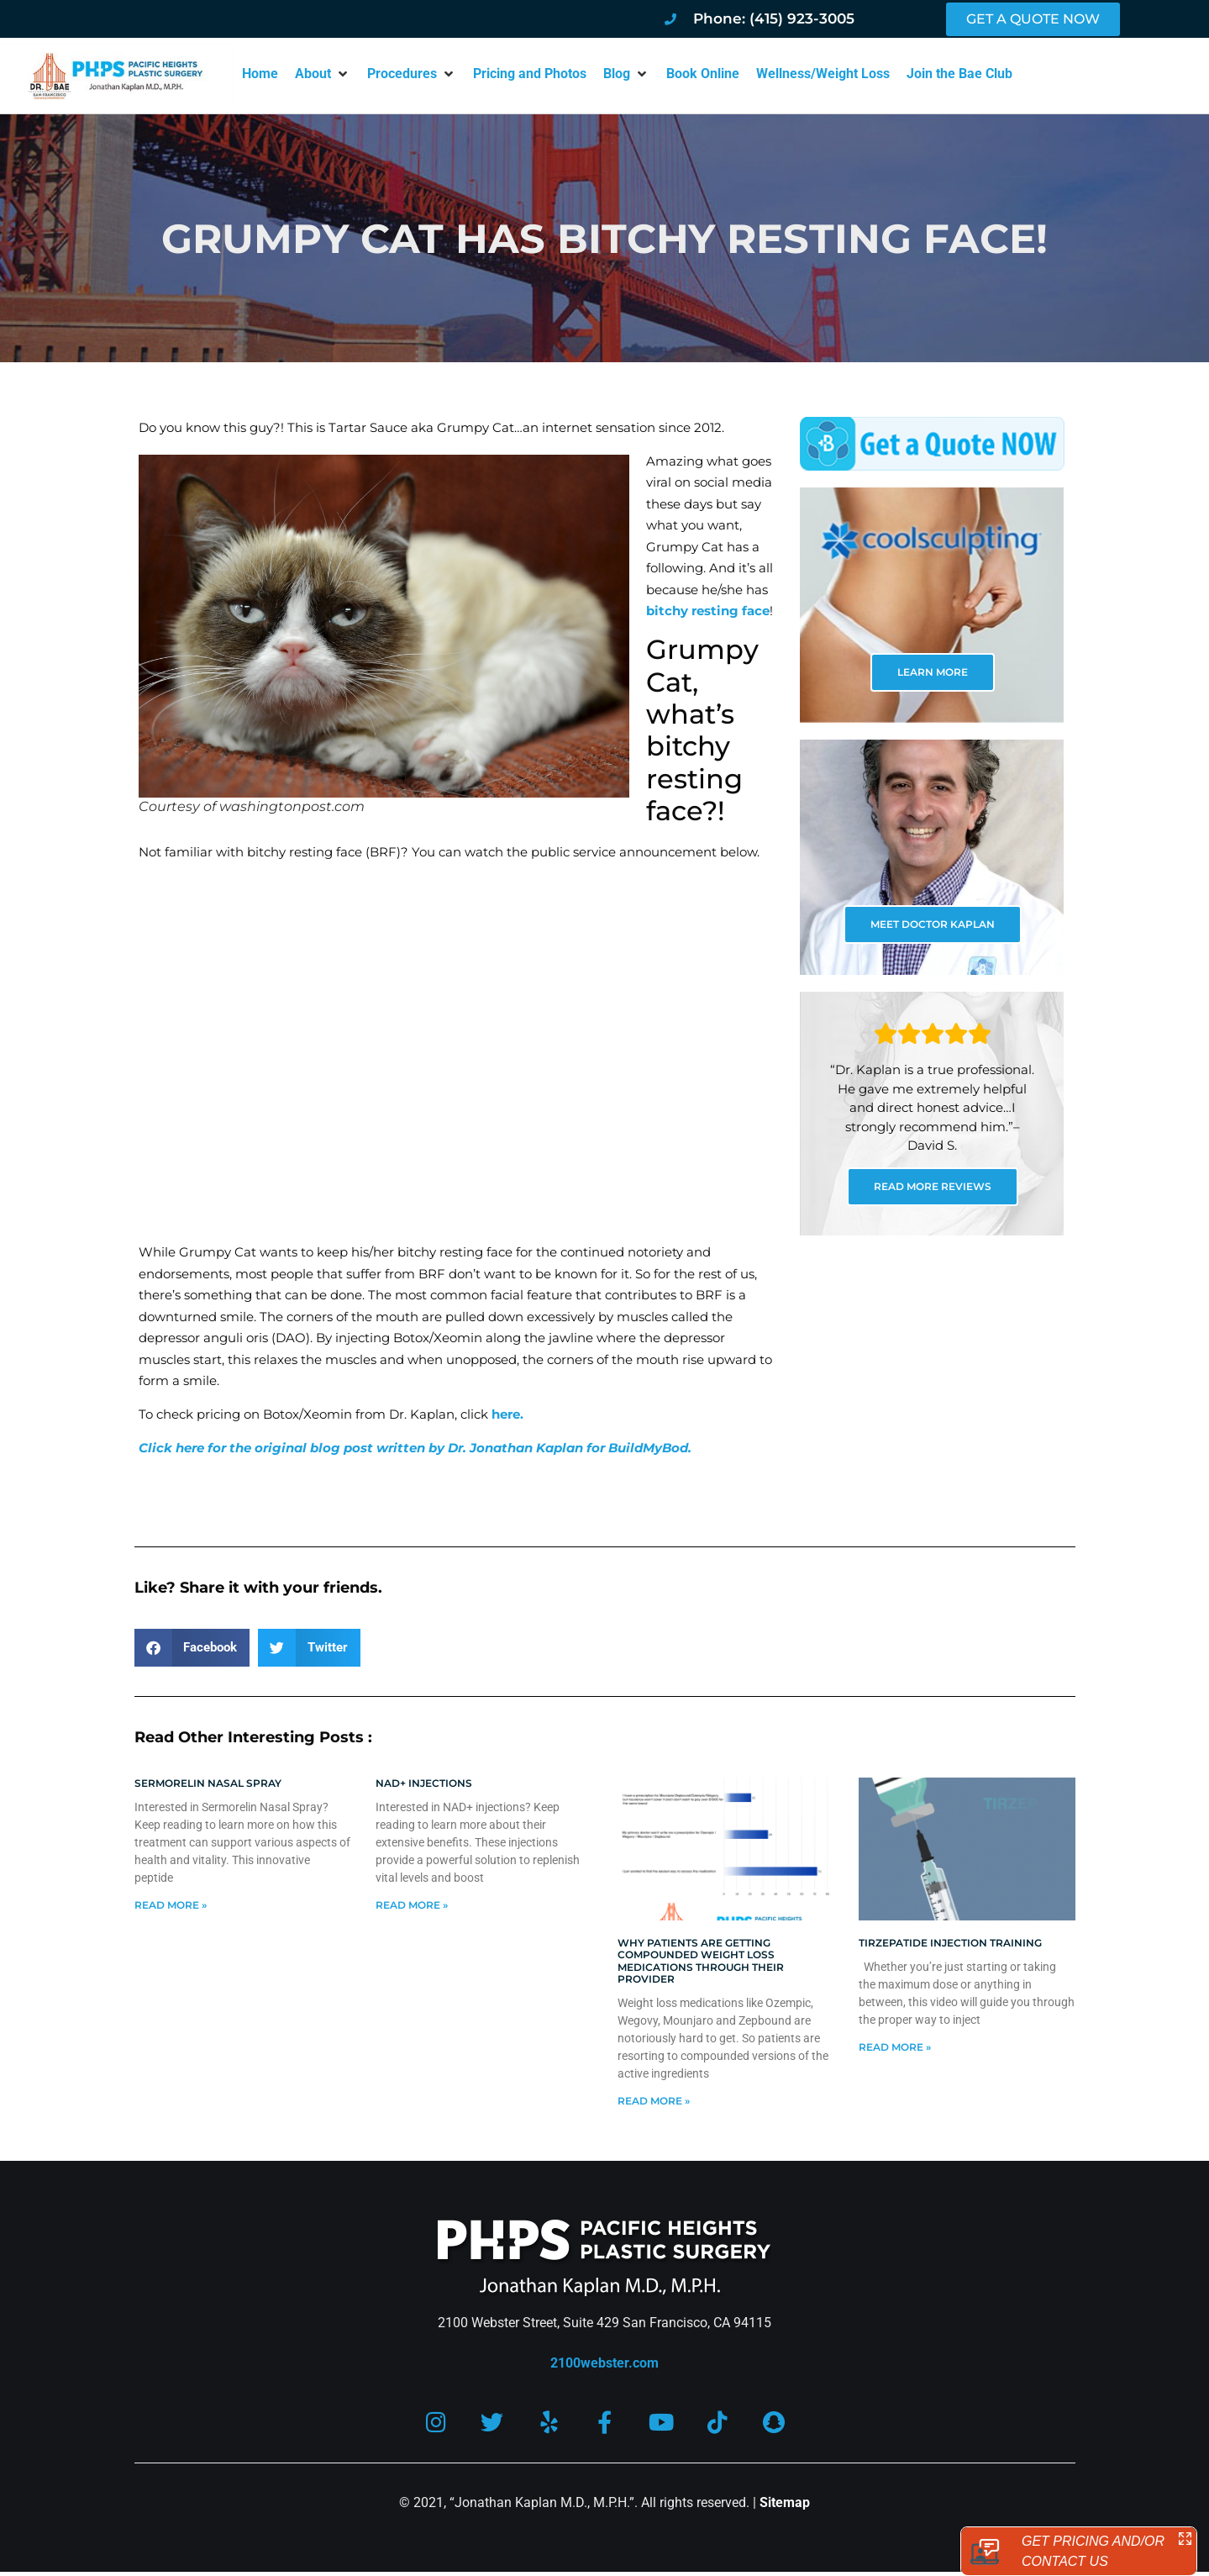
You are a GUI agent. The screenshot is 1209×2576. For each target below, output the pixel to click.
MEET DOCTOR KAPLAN (932, 924)
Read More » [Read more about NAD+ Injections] (412, 1905)
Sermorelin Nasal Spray (207, 1783)
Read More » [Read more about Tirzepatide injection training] (895, 2047)
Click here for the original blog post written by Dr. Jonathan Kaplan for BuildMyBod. (415, 1448)
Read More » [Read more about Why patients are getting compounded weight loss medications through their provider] (654, 2100)
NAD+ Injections (424, 1783)
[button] (322, 74)
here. (507, 1414)
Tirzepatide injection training (950, 1942)
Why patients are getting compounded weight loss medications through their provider (701, 1960)
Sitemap (785, 2502)
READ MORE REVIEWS (932, 1186)
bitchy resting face (708, 611)
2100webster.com (604, 2363)
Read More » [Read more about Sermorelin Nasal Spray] (170, 1905)
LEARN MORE (932, 672)
